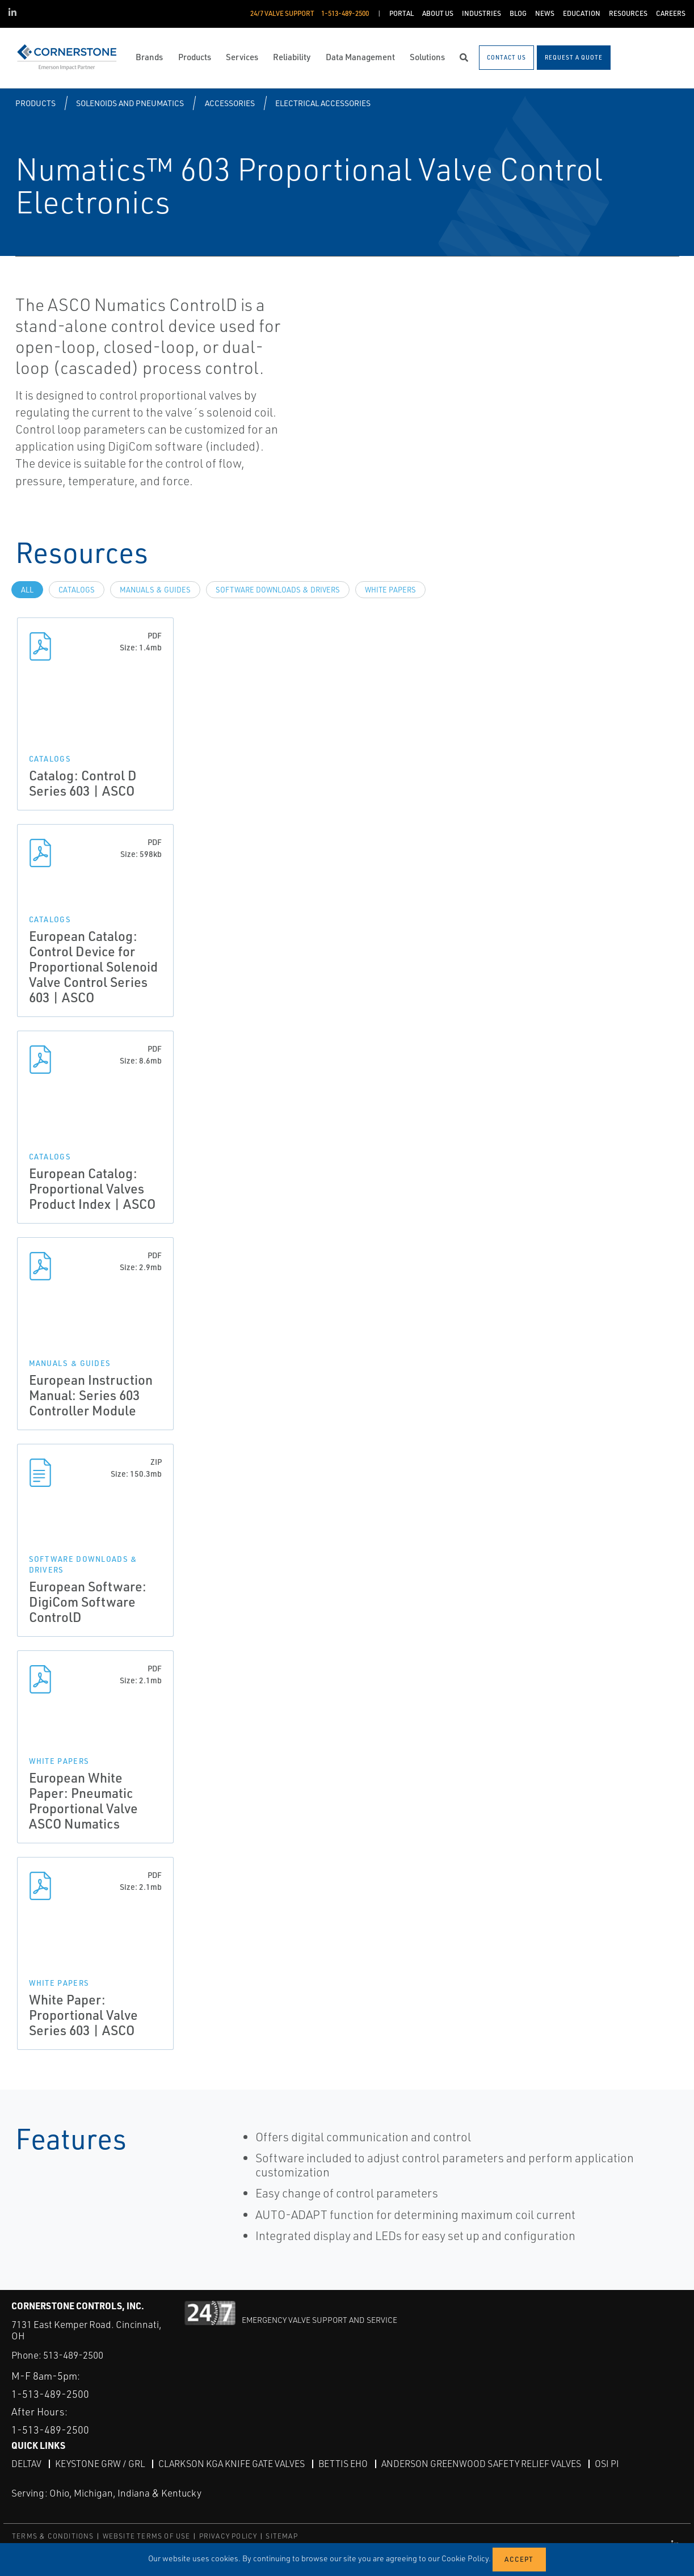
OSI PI (607, 2463)
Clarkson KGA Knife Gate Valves (231, 2463)
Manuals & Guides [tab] (155, 589)
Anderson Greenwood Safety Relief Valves (481, 2463)
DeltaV (26, 2463)
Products (35, 103)
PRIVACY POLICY (228, 2536)
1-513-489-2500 (50, 2394)
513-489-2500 (73, 2355)
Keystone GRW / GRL (100, 2463)
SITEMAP (281, 2536)
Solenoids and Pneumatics (130, 103)
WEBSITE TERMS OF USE (147, 2536)
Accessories (230, 103)
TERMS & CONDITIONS (53, 2536)
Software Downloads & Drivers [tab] (278, 589)
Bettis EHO (343, 2463)
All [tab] (27, 589)
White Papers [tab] (390, 589)
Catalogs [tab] (76, 589)
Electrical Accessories (323, 103)
